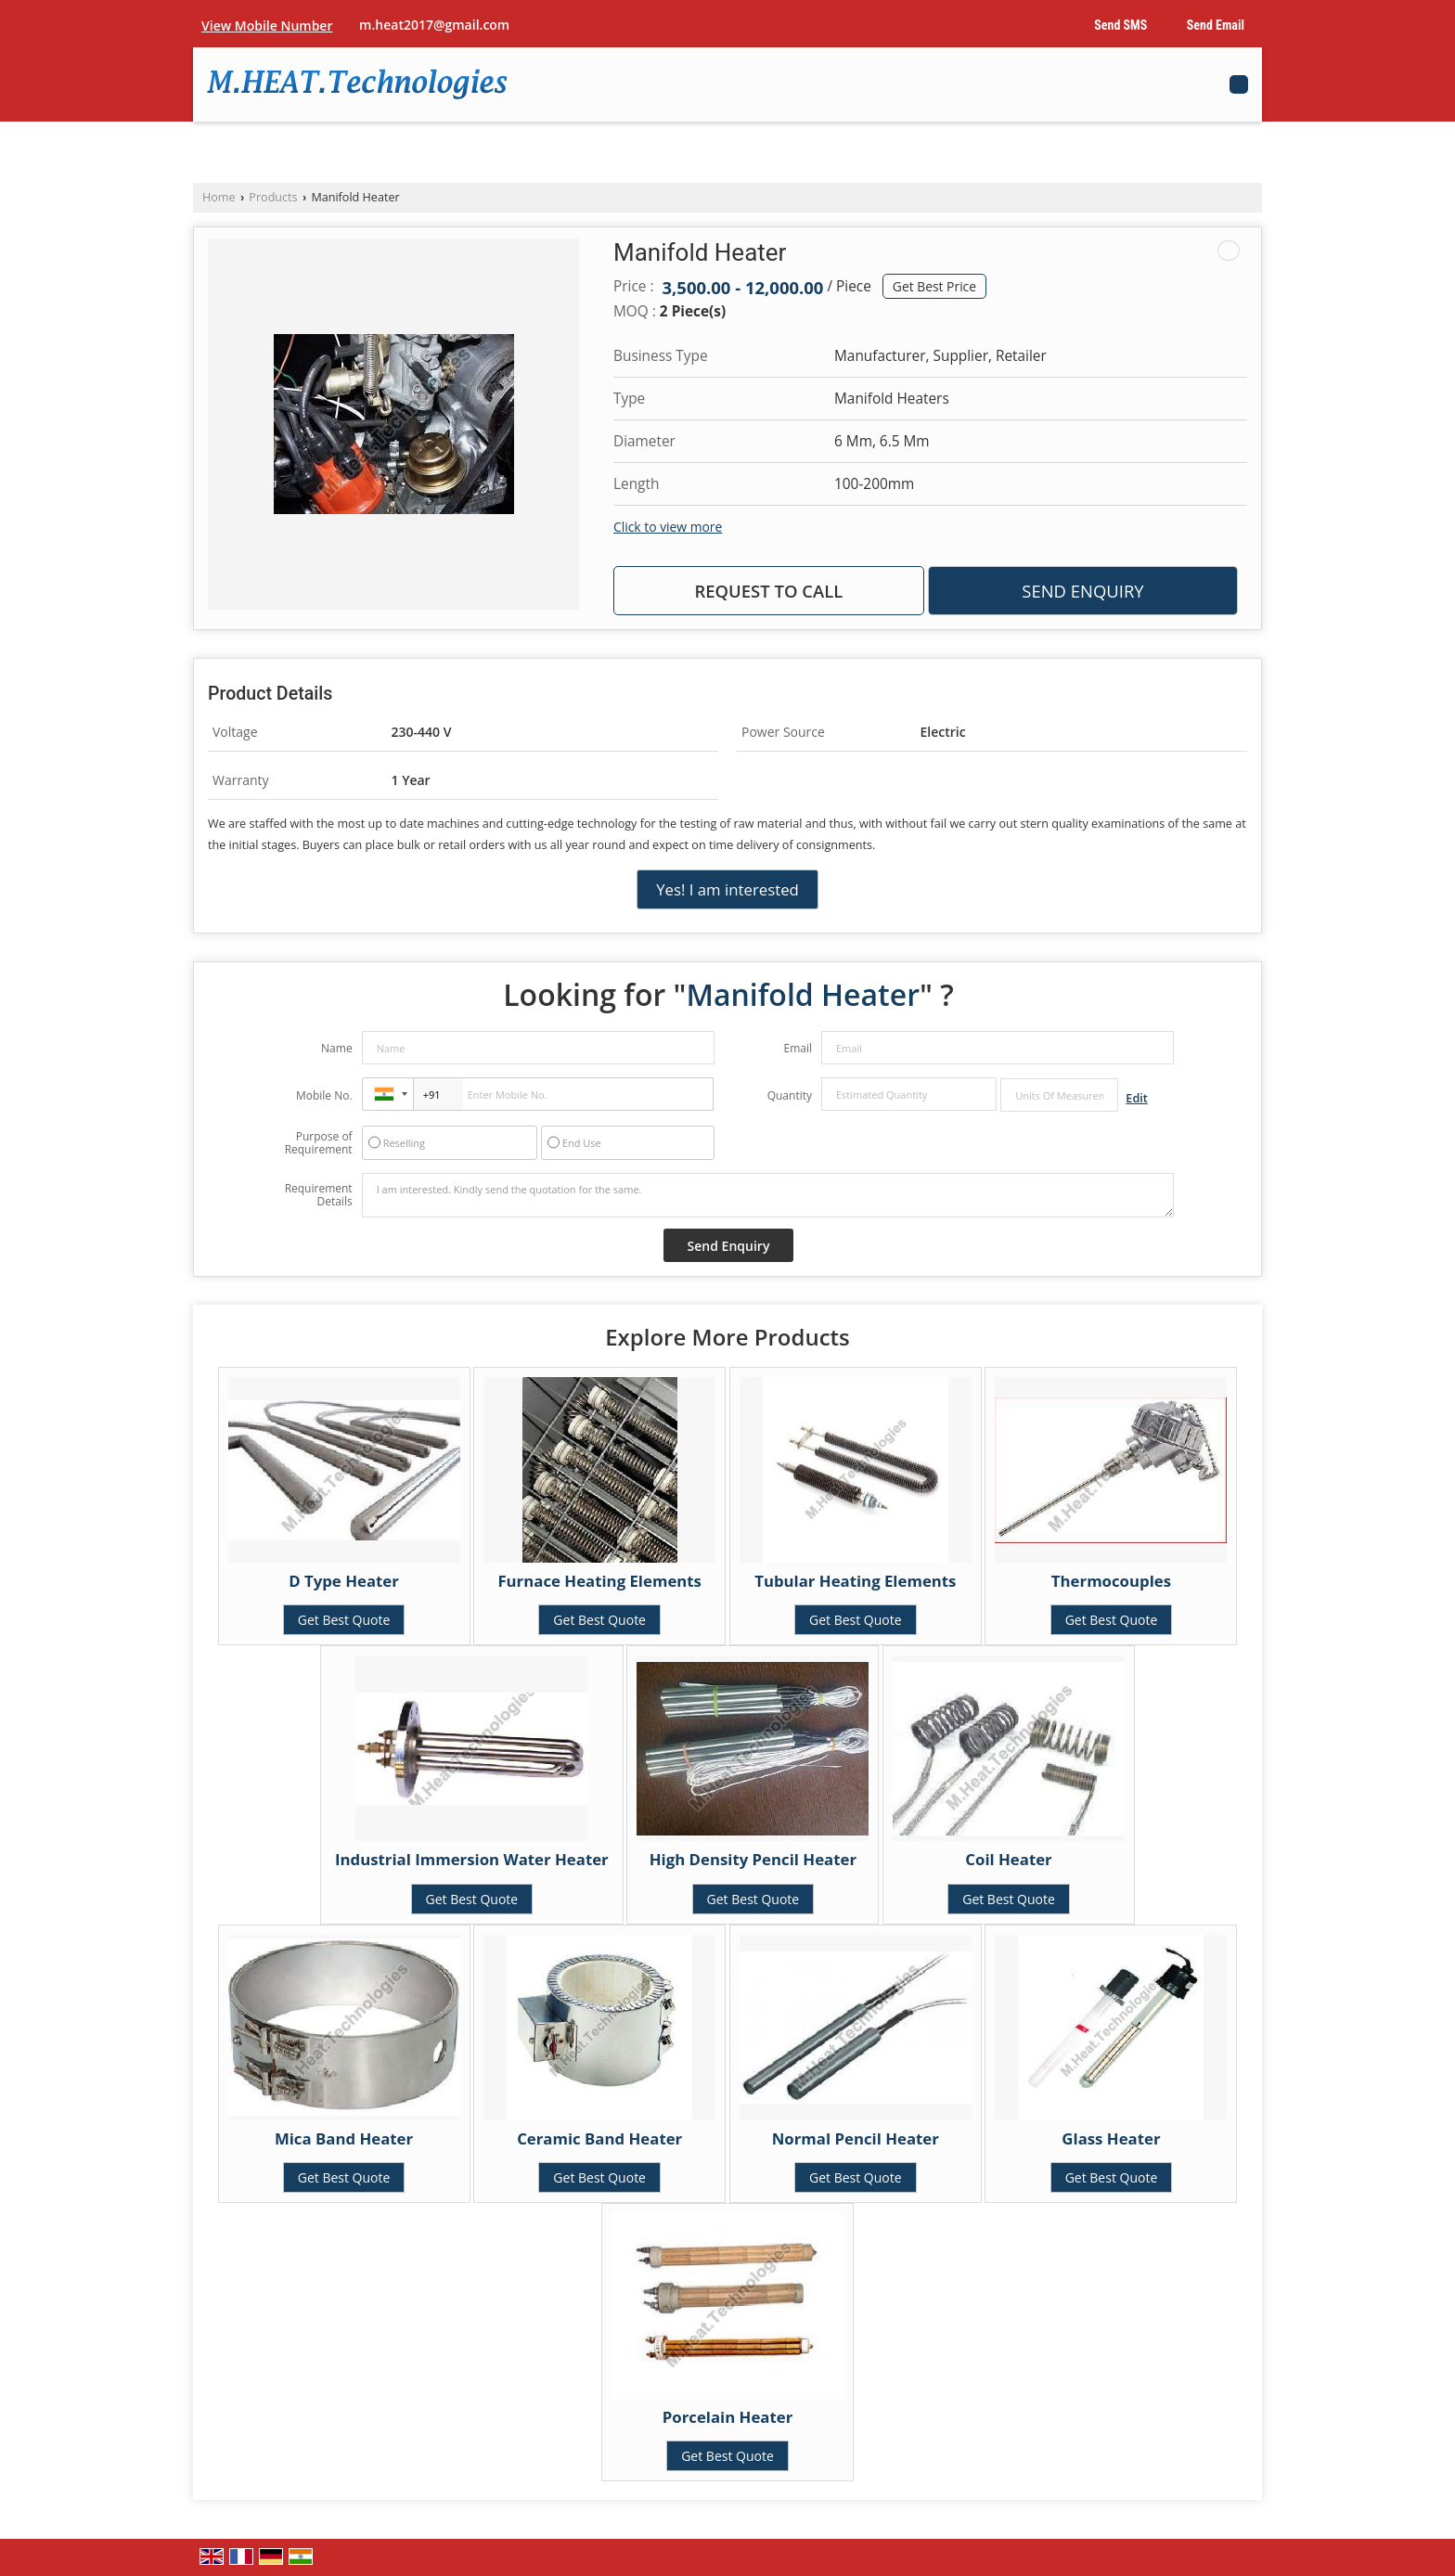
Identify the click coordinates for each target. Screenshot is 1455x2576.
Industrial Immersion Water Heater (472, 1859)
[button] (266, 25)
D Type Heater (344, 1580)
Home (219, 197)
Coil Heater (1008, 1859)
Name (337, 1048)
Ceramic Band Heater (599, 2138)
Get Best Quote (344, 1620)
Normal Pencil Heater (855, 2138)
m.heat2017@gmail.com (434, 24)
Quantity (789, 1095)
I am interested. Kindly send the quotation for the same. (768, 1195)
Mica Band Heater (344, 2138)
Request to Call (768, 590)
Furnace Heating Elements (599, 1580)
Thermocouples (1111, 1580)
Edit (1136, 1098)
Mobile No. (324, 1095)
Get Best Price (934, 286)
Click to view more (667, 526)
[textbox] (1059, 1095)
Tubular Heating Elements (855, 1580)
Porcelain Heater (728, 2417)
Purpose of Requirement (319, 1143)
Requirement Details (319, 1195)
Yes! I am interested (727, 889)
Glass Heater (1111, 2138)
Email (797, 1048)
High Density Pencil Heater (753, 1859)
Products (273, 197)
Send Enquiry (1082, 590)
